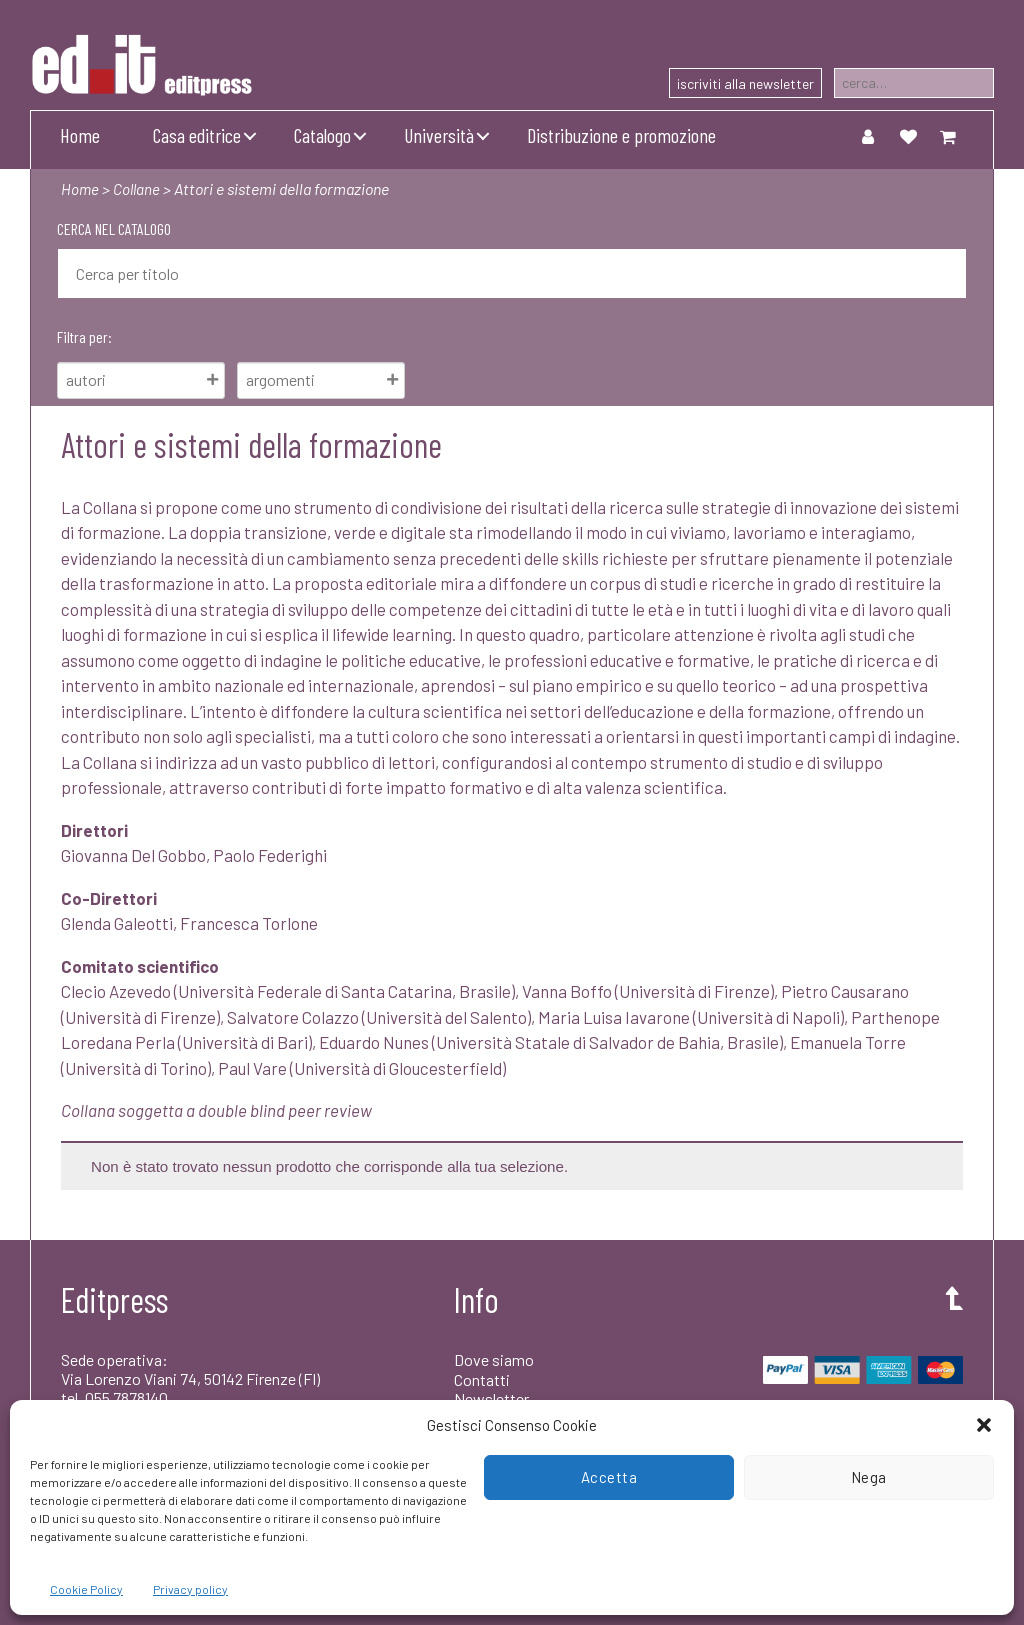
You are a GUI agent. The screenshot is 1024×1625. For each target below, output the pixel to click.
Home (80, 135)
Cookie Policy (86, 1589)
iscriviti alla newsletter (745, 83)
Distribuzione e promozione (621, 135)
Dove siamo (494, 1359)
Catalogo (322, 135)
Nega (869, 1477)
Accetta (609, 1477)
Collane (138, 188)
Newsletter (491, 1398)
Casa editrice (197, 135)
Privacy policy (190, 1589)
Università (439, 135)
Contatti (482, 1379)
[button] (984, 1425)
